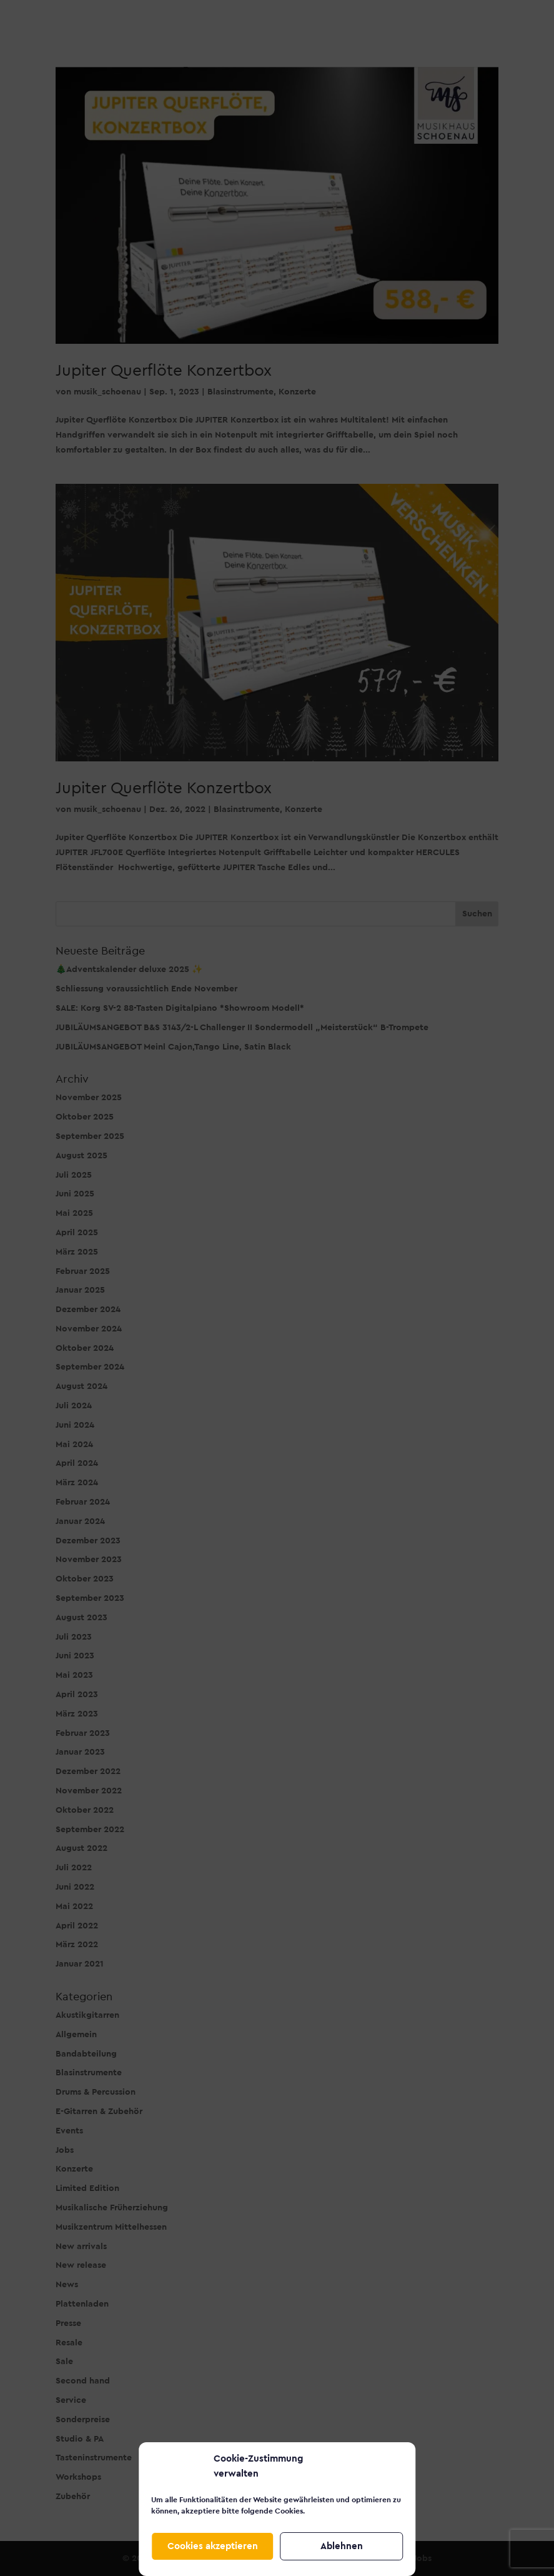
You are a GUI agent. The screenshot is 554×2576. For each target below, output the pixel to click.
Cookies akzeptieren (212, 2546)
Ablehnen (341, 2546)
